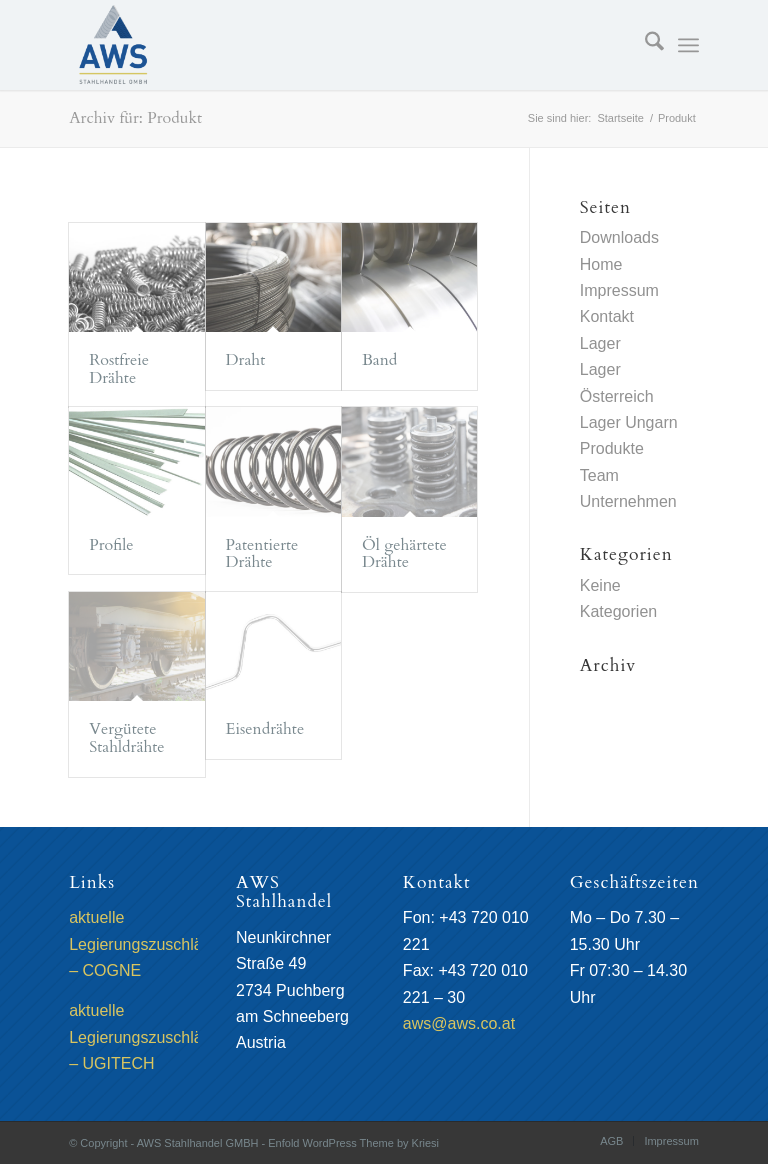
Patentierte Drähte (262, 554)
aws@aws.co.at (459, 1023)
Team (599, 475)
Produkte (612, 448)
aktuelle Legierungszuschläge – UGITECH (144, 1037)
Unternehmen (628, 501)
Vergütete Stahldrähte (126, 738)
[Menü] (688, 45)
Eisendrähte (265, 729)
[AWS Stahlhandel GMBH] (113, 45)
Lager (600, 343)
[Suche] (644, 45)
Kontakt (607, 316)
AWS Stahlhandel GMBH (198, 1143)
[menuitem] (644, 45)
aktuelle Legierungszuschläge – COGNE (144, 944)
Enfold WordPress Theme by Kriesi (353, 1143)
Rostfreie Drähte (119, 369)
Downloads (619, 237)
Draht (246, 360)
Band (379, 360)
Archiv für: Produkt (135, 118)
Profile (111, 545)
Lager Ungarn (629, 422)
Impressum (619, 290)
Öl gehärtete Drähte (404, 554)
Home (601, 264)
